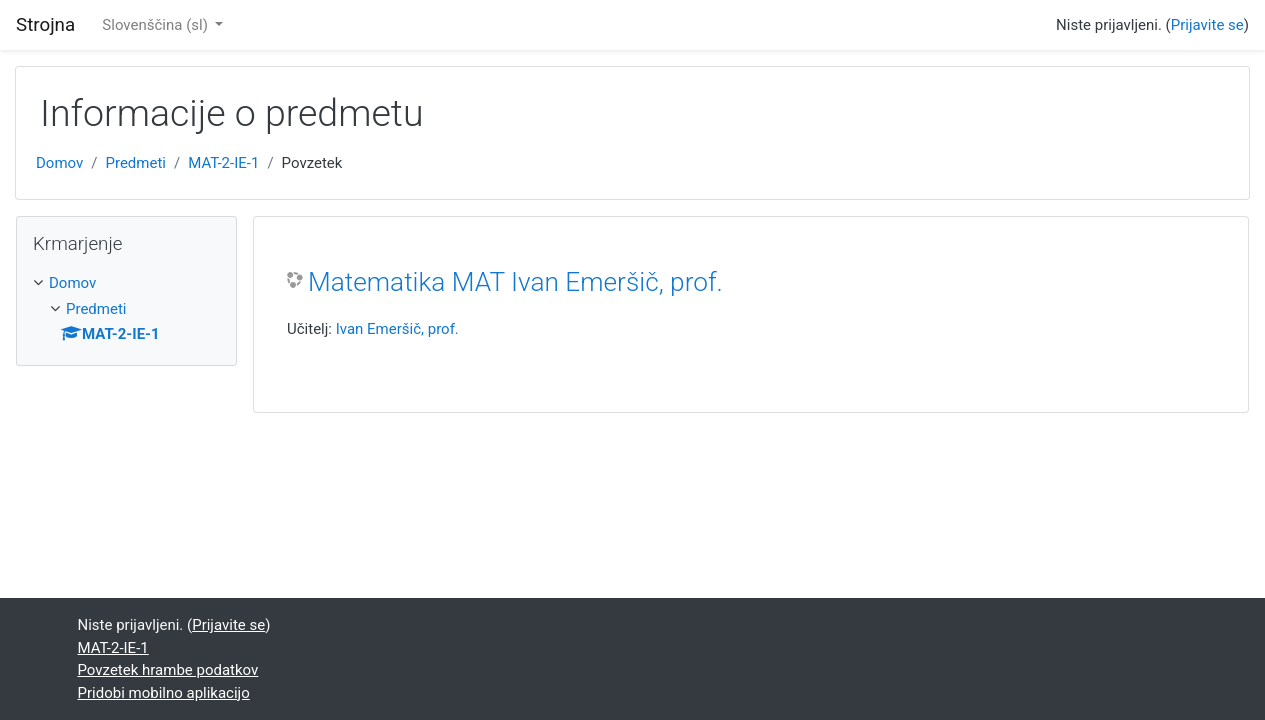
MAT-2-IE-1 (223, 163)
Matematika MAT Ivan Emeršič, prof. (515, 282)
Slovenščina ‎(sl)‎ (156, 25)
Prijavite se (1207, 25)
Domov (59, 163)
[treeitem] (126, 283)
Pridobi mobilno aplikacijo (164, 693)
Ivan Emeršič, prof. (397, 329)
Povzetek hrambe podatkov (168, 670)
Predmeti (135, 163)
